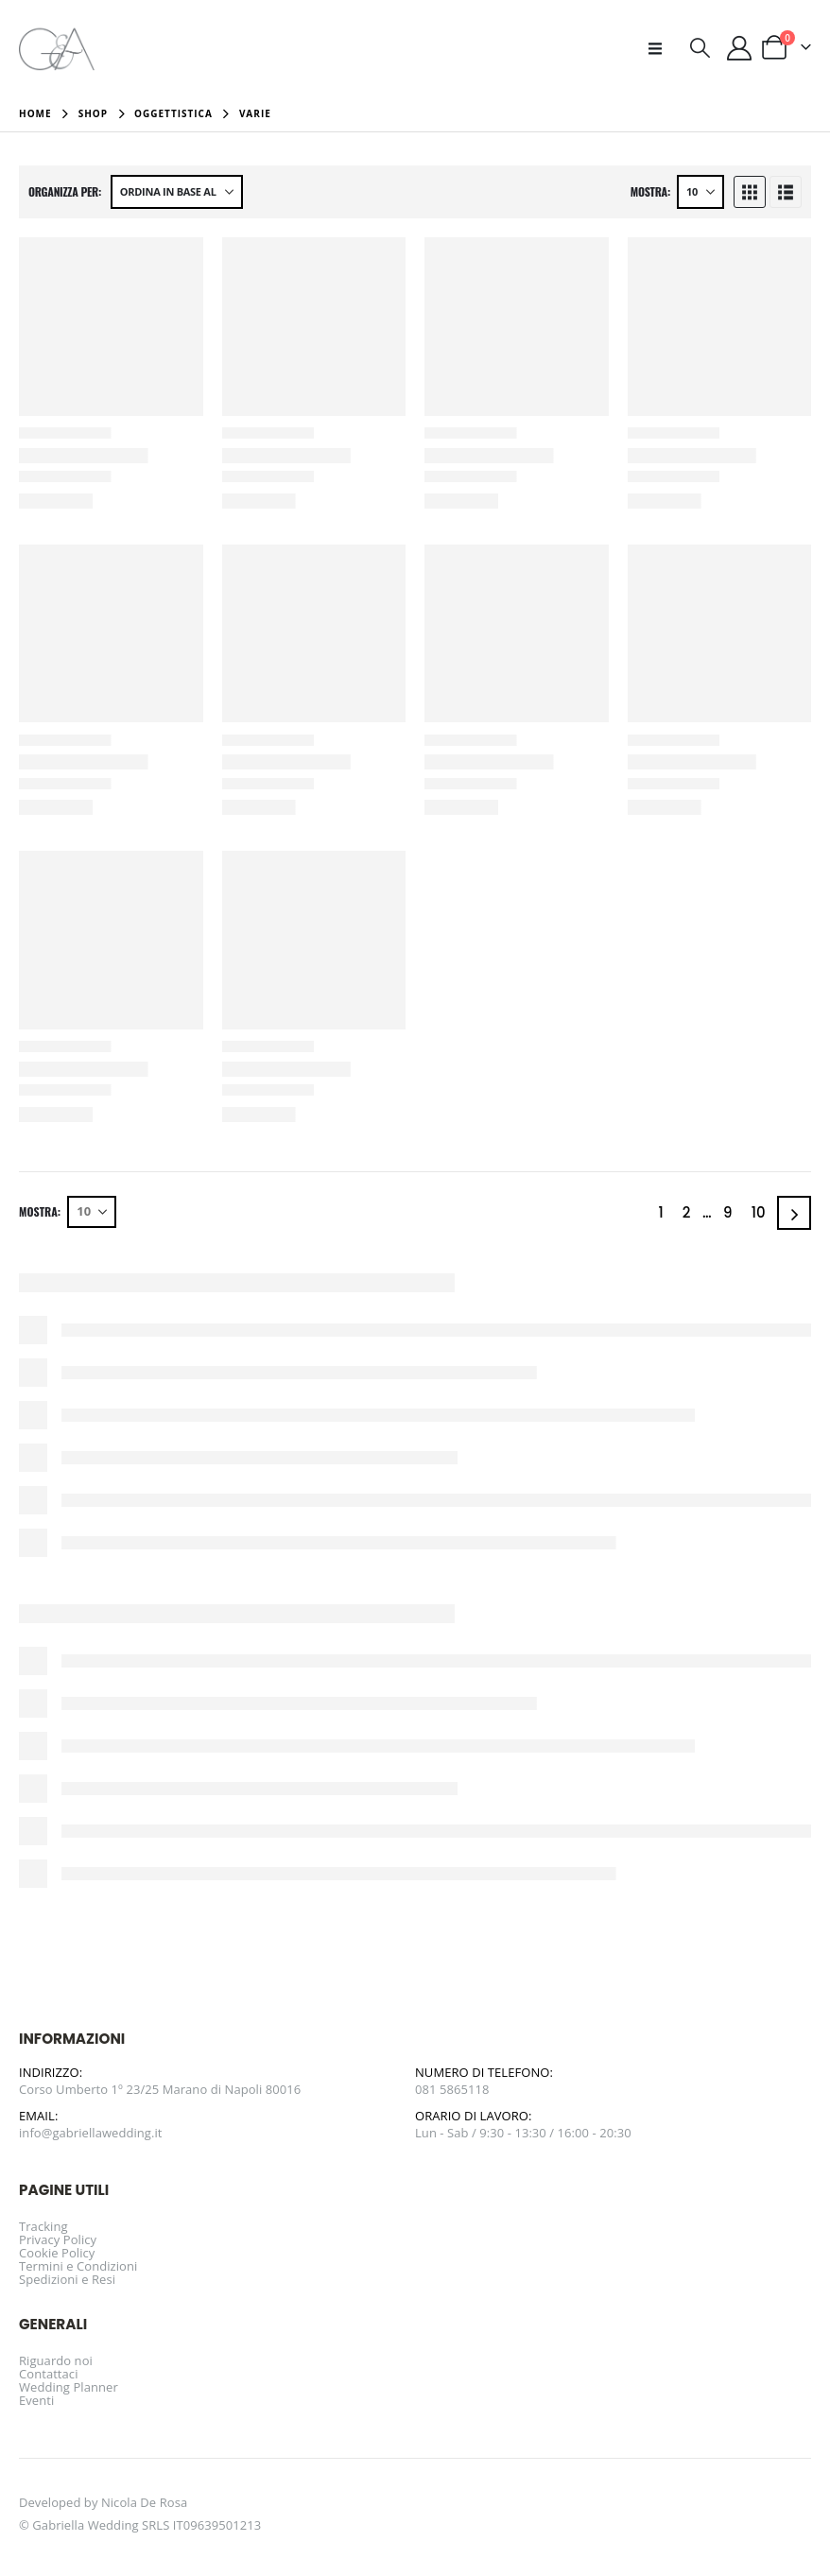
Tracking (43, 2226)
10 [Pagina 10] (759, 1212)
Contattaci (48, 2373)
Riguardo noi (56, 2360)
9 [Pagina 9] (728, 1212)
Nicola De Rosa (144, 2502)
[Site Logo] (57, 48)
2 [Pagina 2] (687, 1212)
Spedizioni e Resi (67, 2279)
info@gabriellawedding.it (91, 2132)
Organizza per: (64, 192)
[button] (661, 48)
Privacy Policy (57, 2239)
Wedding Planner (68, 2386)
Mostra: (650, 192)
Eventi (36, 2400)
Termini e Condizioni (78, 2265)
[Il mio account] (739, 48)
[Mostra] (700, 192)
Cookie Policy (57, 2252)
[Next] (794, 1213)
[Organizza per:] (177, 192)
